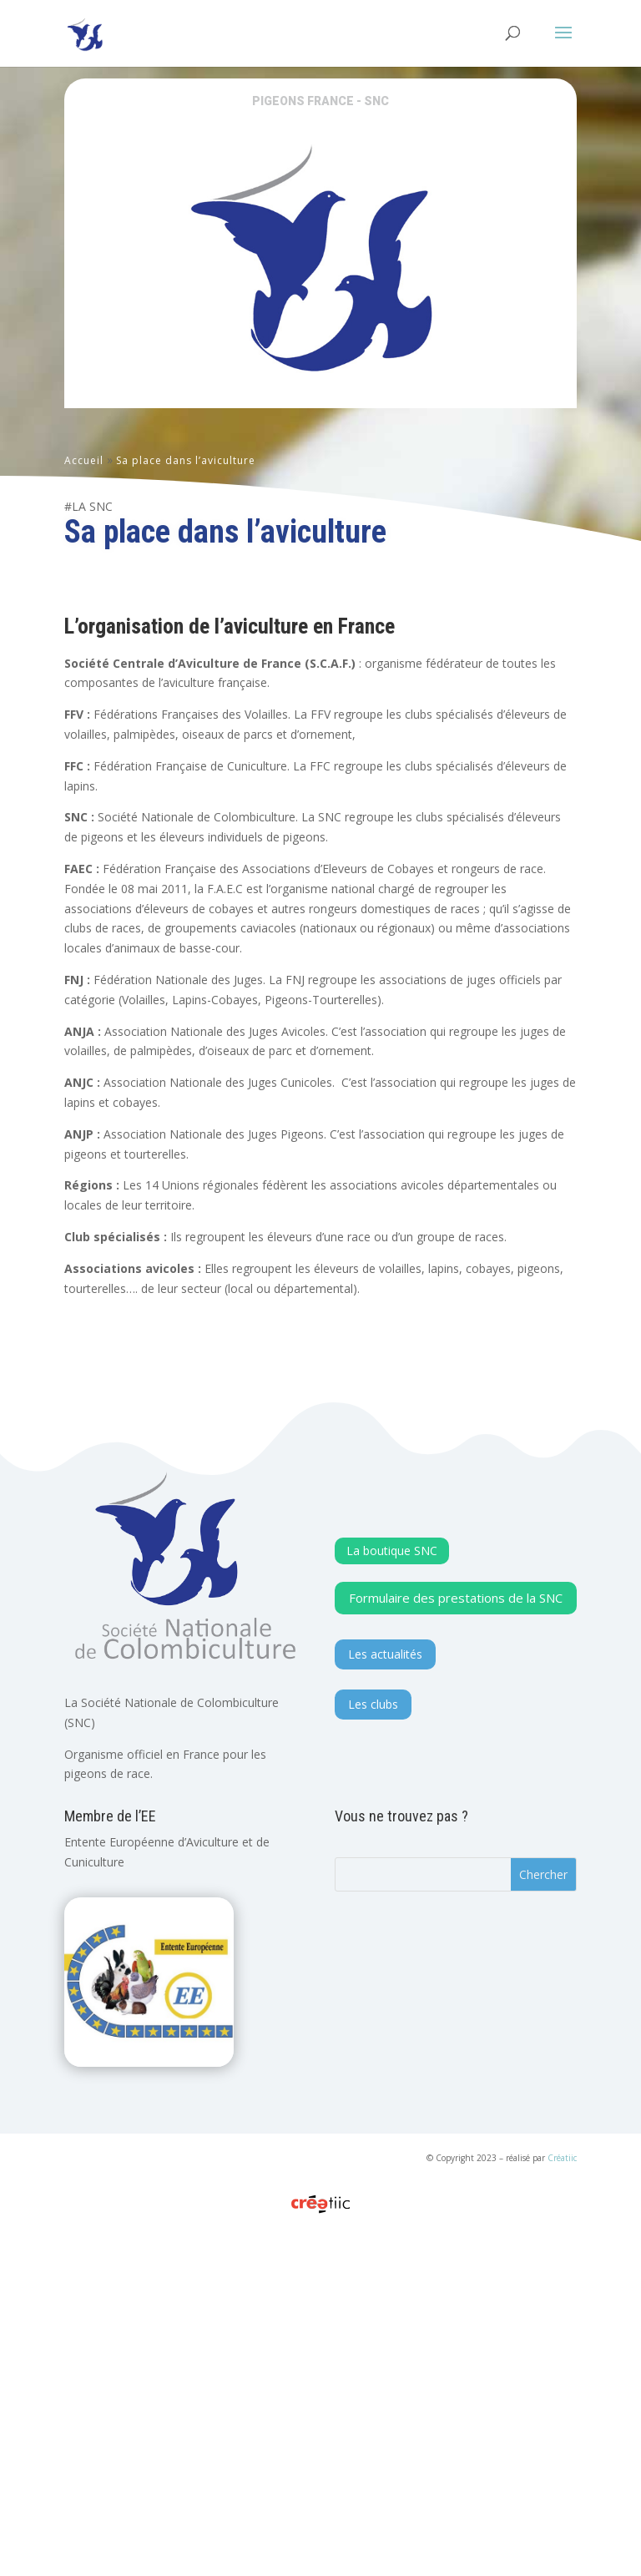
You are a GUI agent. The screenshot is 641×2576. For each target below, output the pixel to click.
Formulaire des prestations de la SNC (456, 1951)
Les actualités (385, 2008)
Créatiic (562, 2512)
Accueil (83, 460)
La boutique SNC (391, 1904)
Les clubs (373, 2058)
